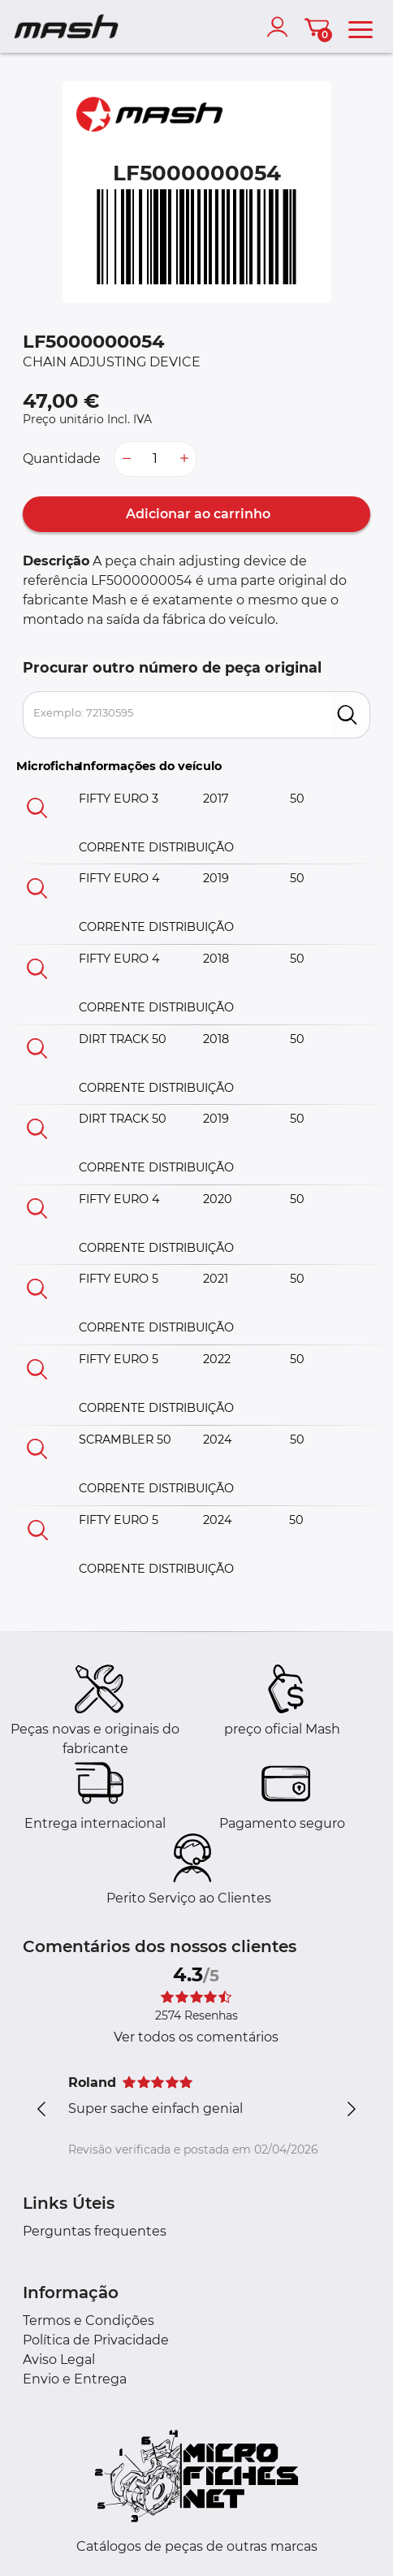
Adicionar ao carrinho (196, 514)
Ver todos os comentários (196, 2037)
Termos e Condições (88, 2320)
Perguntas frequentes (94, 2231)
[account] (281, 27)
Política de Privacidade (96, 2340)
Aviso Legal (59, 2359)
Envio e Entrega (75, 2379)
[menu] (360, 26)
